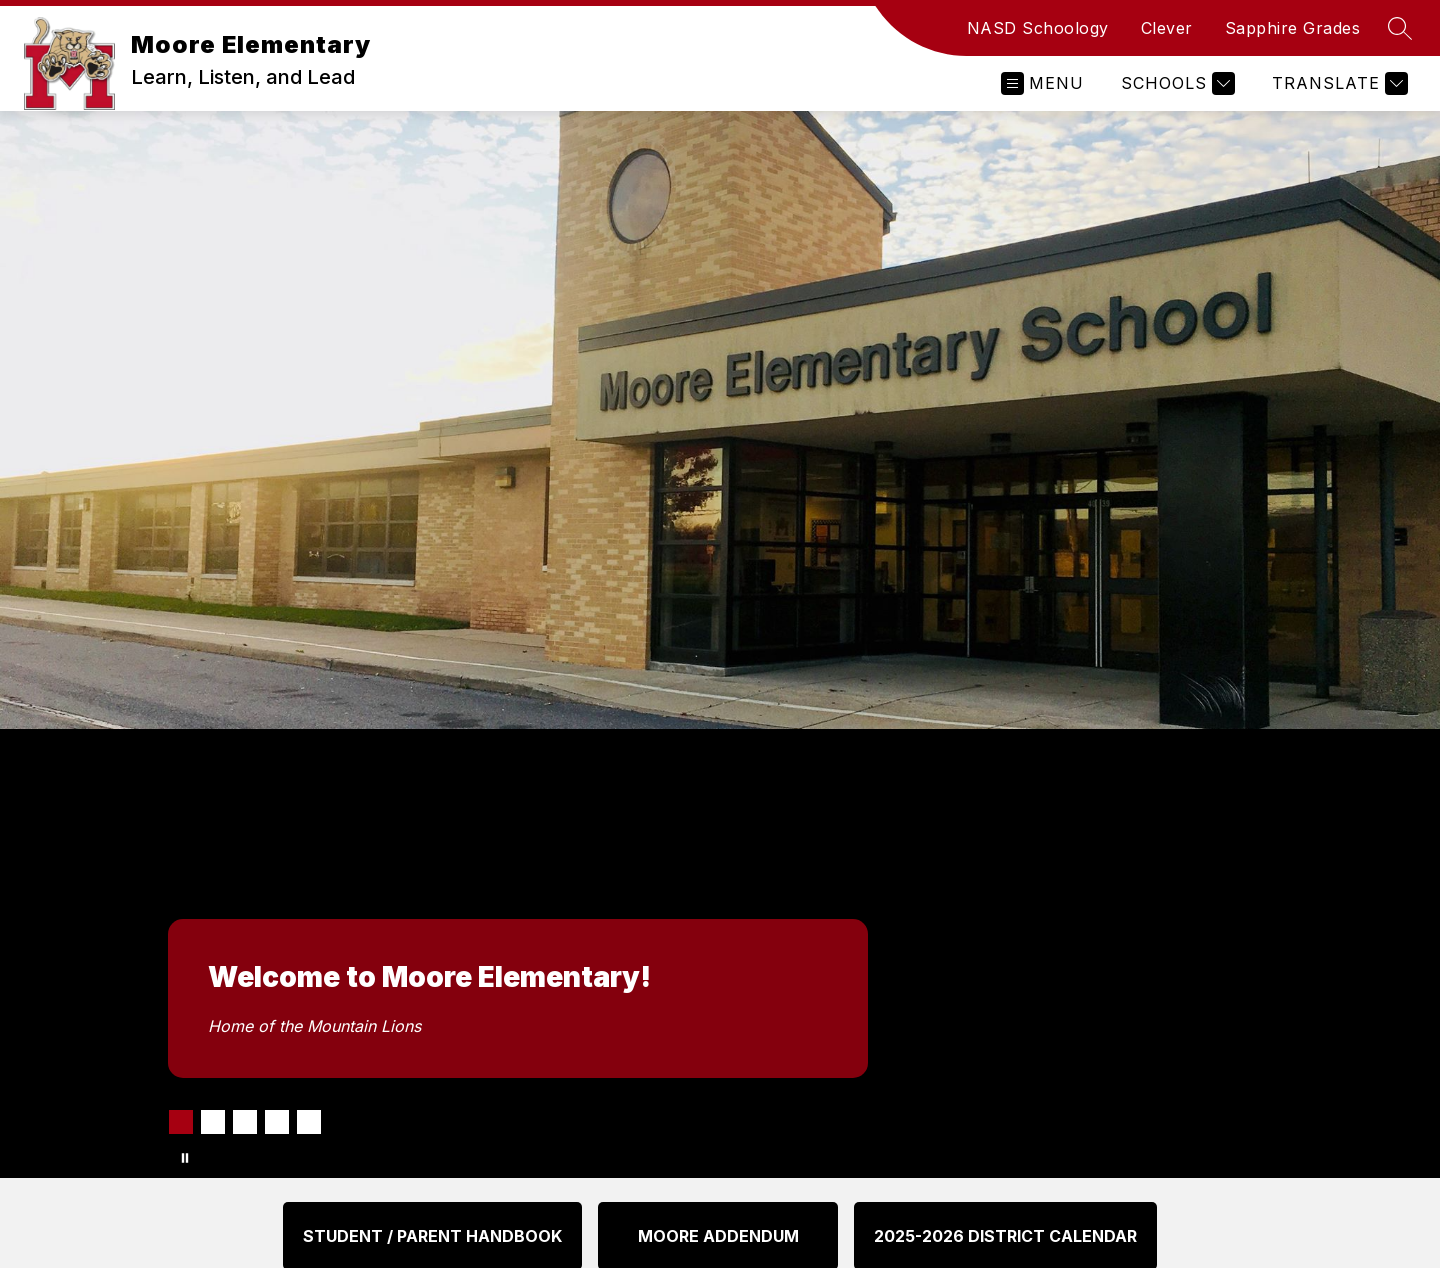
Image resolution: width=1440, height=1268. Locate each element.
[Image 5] (309, 1122)
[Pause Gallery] (185, 1158)
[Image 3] (245, 1122)
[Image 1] (181, 1122)
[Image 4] (277, 1122)
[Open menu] (1042, 83)
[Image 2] (213, 1122)
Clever (1167, 28)
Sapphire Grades (1293, 28)
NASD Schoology (1038, 28)
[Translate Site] (1337, 83)
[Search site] (1400, 28)
